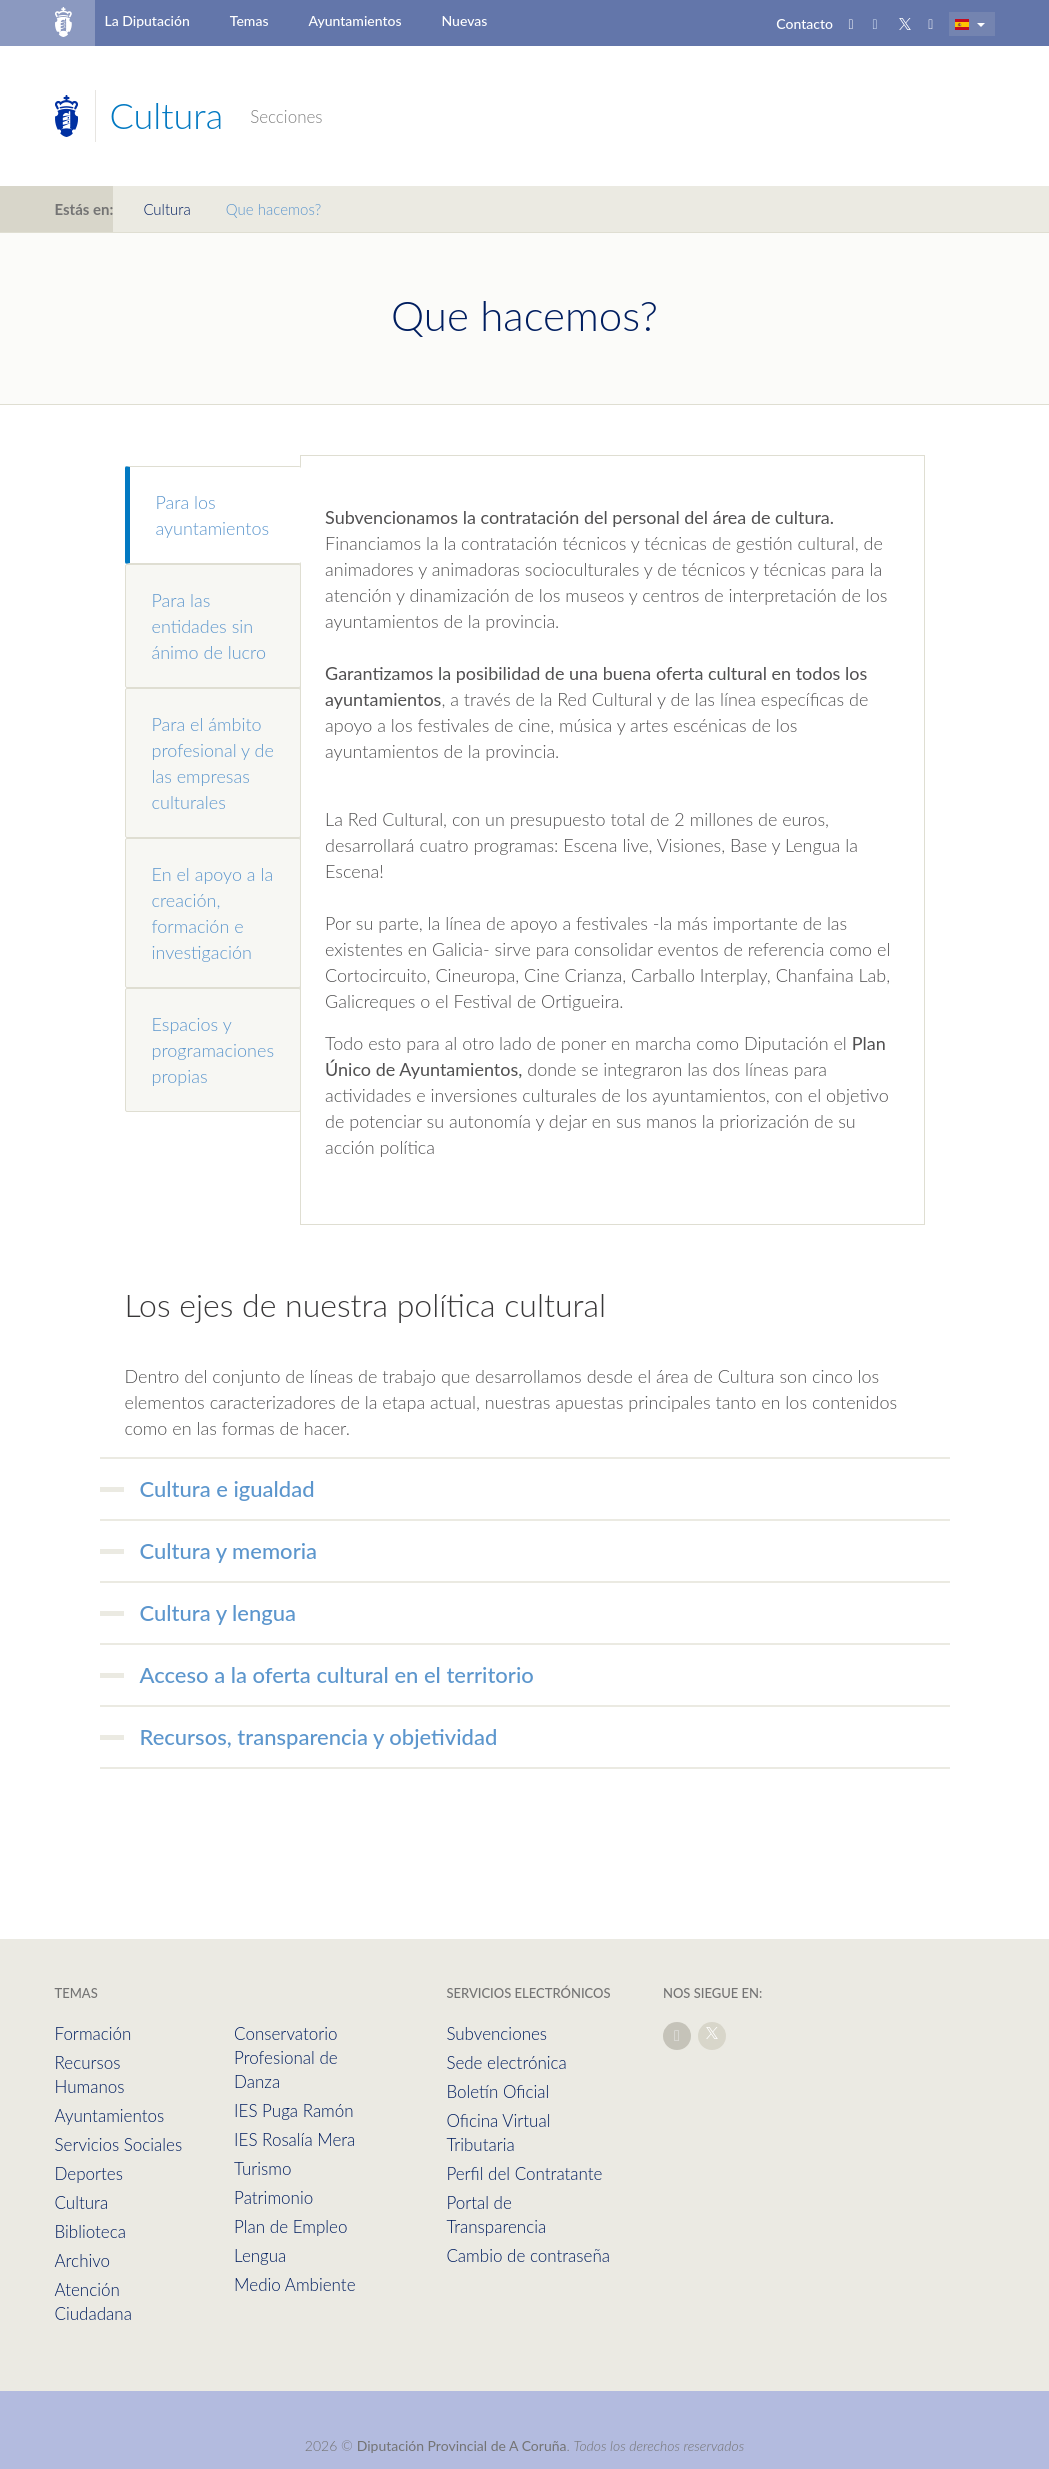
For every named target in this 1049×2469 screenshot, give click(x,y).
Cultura (166, 209)
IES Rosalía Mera (294, 2139)
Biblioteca (90, 2231)
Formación (93, 2033)
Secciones (286, 116)
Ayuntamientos (355, 20)
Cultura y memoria (229, 1550)
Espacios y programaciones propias (213, 1050)
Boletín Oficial (497, 2091)
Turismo (262, 2168)
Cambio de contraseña (528, 2255)
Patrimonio (273, 2197)
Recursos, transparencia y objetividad (319, 1736)
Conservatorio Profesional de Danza (286, 2057)
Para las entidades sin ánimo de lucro (209, 626)
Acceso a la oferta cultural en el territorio (337, 1674)
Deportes (89, 2173)
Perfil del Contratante (524, 2173)
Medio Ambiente (294, 2284)
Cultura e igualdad (227, 1488)
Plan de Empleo (290, 2226)
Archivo (83, 2260)
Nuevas (465, 20)
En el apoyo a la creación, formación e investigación (213, 913)
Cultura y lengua (218, 1612)
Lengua (260, 2255)
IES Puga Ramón (294, 2110)
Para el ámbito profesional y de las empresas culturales (213, 763)
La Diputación (146, 20)
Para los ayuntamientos (213, 515)
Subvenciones (496, 2033)
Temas (249, 20)
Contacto (804, 23)
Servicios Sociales (119, 2144)
